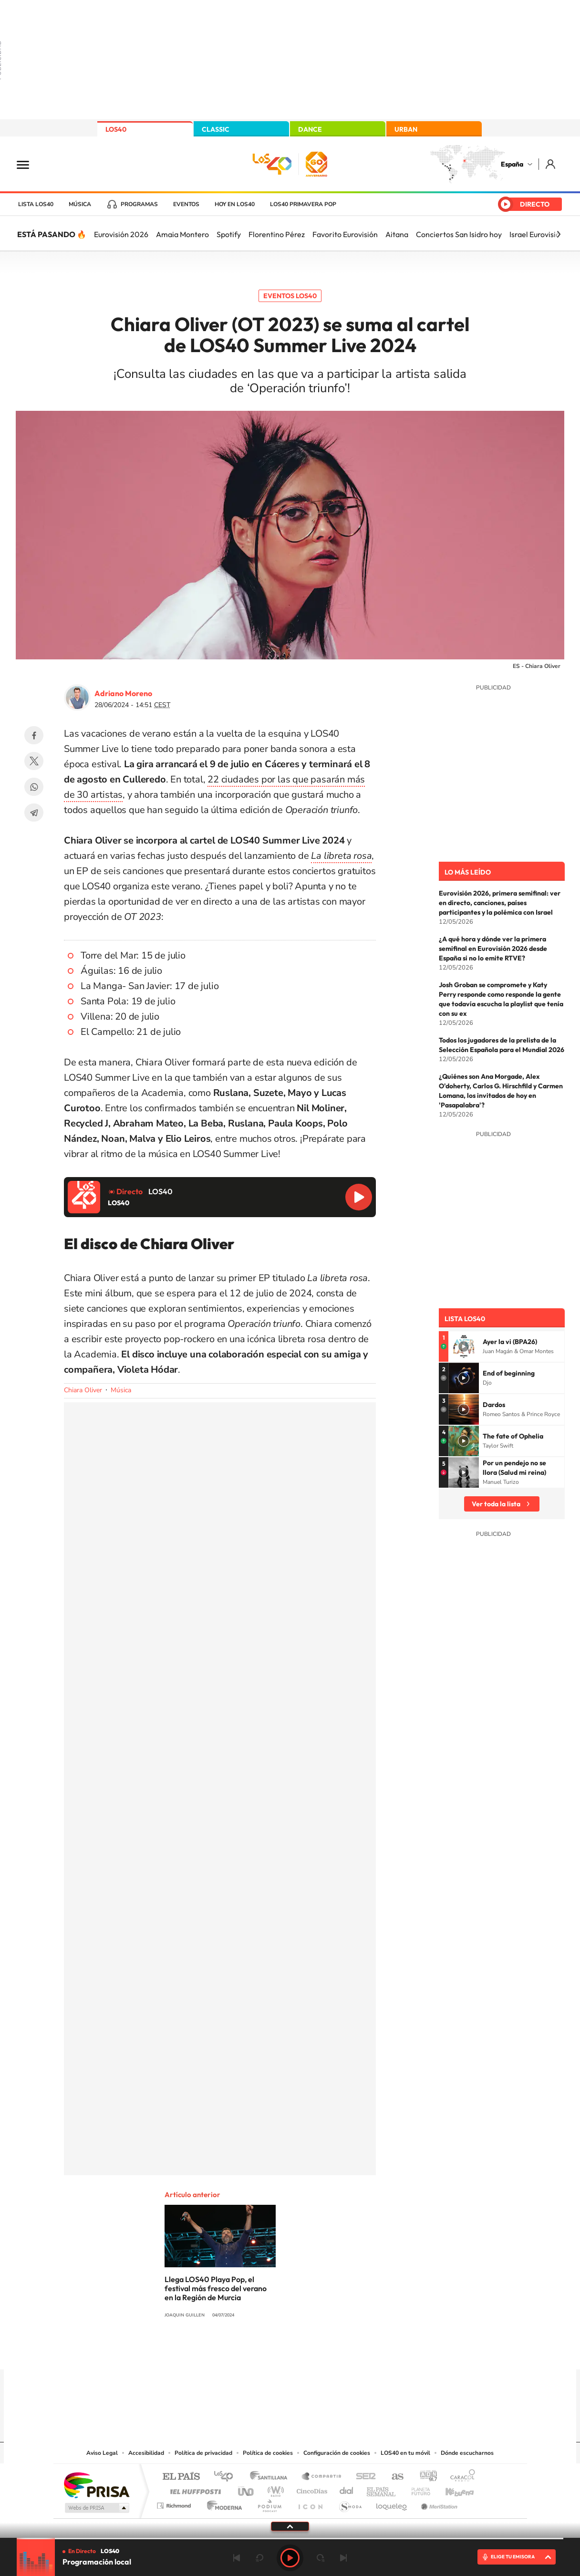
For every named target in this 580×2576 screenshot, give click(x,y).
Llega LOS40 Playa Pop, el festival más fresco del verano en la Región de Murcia (216, 2288)
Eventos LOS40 (290, 296)
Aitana (396, 234)
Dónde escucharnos (467, 2453)
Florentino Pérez (277, 234)
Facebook (33, 735)
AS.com (393, 2477)
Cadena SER (363, 2477)
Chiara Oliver (83, 1390)
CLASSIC (215, 129)
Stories (347, 2350)
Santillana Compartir (322, 2477)
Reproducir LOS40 (358, 1197)
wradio (274, 2489)
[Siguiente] (558, 234)
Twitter (33, 761)
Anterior (236, 2558)
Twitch (328, 2350)
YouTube (271, 2350)
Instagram (232, 2350)
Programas (139, 204)
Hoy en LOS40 (235, 204)
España (512, 164)
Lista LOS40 (35, 204)
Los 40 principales (227, 2477)
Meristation (437, 2503)
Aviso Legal (102, 2453)
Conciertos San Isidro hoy (459, 234)
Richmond (175, 2503)
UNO (246, 2489)
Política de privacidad (203, 2453)
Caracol (459, 2477)
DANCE (310, 129)
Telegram (33, 812)
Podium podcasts (269, 2503)
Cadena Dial (347, 2489)
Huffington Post (193, 2489)
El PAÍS (181, 2477)
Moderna (222, 2503)
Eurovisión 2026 (121, 234)
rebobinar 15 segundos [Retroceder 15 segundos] (259, 2558)
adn (424, 2477)
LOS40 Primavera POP (303, 204)
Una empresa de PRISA (96, 2484)
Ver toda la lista (496, 1504)
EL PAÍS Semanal (382, 2489)
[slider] (290, 2538)
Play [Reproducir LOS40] (290, 2558)
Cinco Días (310, 2489)
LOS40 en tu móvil (405, 2453)
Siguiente (343, 2558)
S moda (350, 2503)
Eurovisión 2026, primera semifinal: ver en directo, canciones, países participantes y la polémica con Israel (499, 903)
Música (80, 204)
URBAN (405, 129)
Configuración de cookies (336, 2453)
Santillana (271, 2477)
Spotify (229, 234)
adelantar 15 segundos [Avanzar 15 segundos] (320, 2558)
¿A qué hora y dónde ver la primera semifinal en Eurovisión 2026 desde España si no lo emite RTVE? (493, 948)
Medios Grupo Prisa (96, 2507)
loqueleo (392, 2503)
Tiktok (251, 2350)
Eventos (186, 204)
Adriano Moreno (123, 693)
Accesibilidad (146, 2453)
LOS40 (115, 129)
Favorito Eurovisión (345, 234)
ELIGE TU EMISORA (513, 2557)
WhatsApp (33, 787)
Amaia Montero (182, 234)
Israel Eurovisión (536, 234)
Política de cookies (268, 2453)
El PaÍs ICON (310, 2503)
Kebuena (451, 2489)
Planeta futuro (417, 2489)
